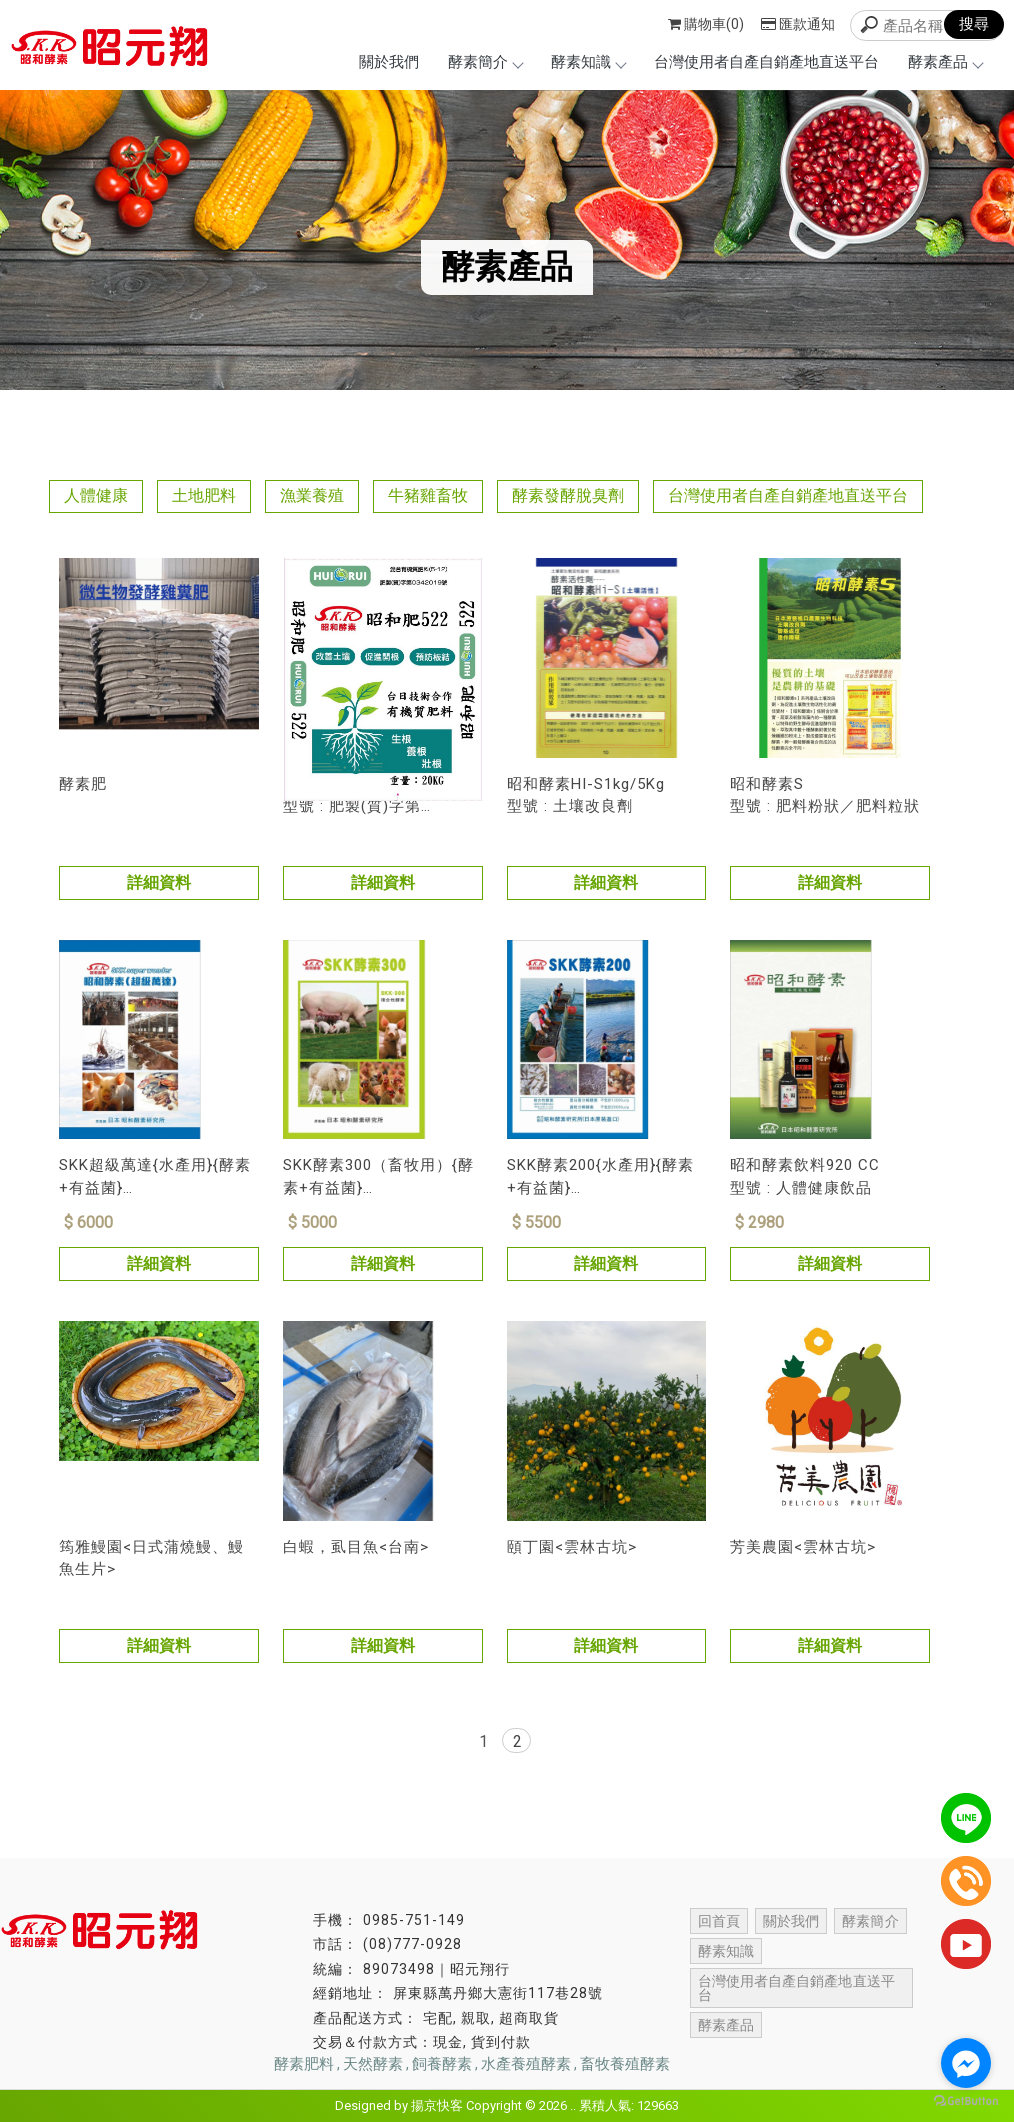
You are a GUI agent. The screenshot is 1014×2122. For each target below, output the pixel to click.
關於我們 (389, 62)
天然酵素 (373, 2064)
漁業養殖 (312, 495)
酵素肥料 (304, 2064)
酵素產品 (945, 62)
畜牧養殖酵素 (625, 2064)
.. (573, 2105)
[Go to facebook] (966, 2063)
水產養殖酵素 (526, 2064)
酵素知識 (588, 62)
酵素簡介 (485, 62)
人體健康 (96, 495)
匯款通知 (798, 24)
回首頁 (719, 1921)
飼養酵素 (442, 2064)
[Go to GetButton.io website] (966, 2101)
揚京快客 (437, 2105)
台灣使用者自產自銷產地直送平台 (766, 62)
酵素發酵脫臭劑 (568, 495)
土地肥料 (204, 495)
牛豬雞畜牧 (428, 495)
